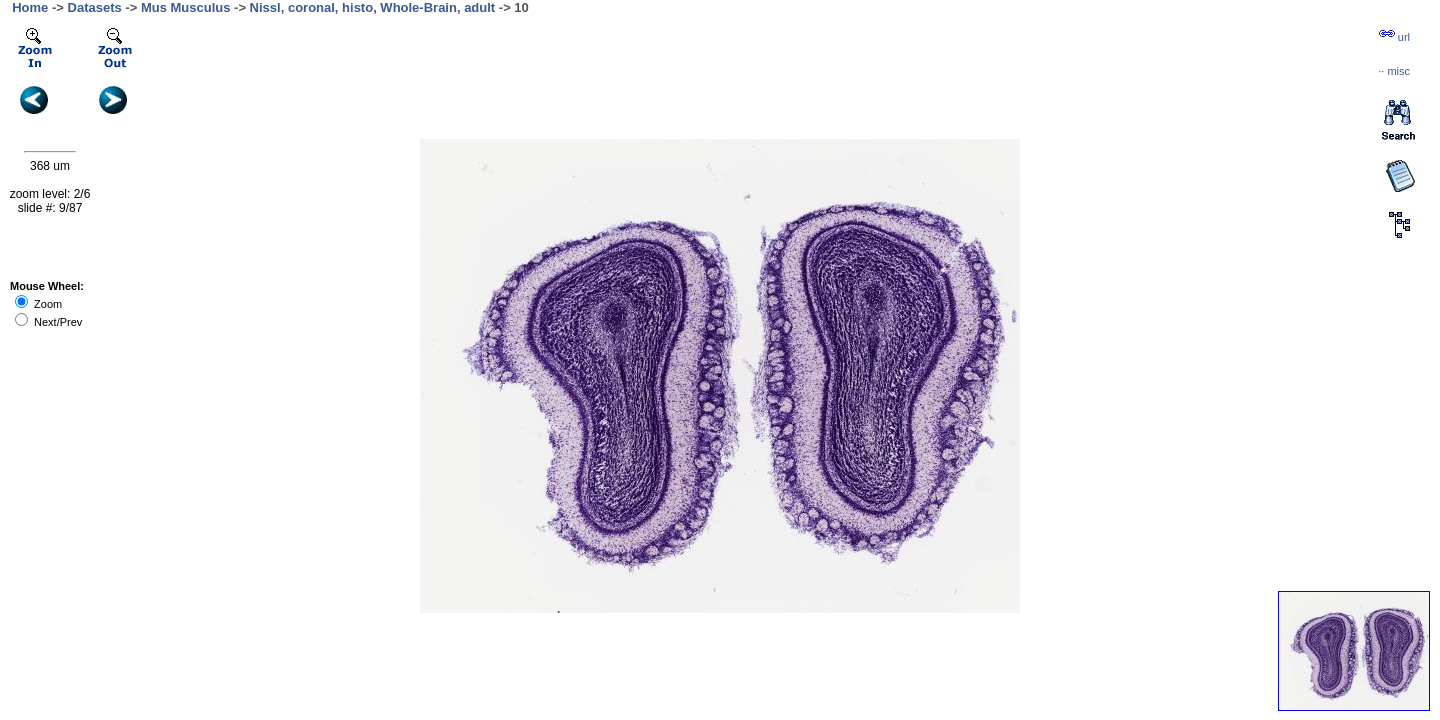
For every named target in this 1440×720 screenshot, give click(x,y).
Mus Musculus (186, 7)
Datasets (95, 7)
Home (30, 7)
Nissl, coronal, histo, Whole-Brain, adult (373, 7)
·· (1394, 71)
